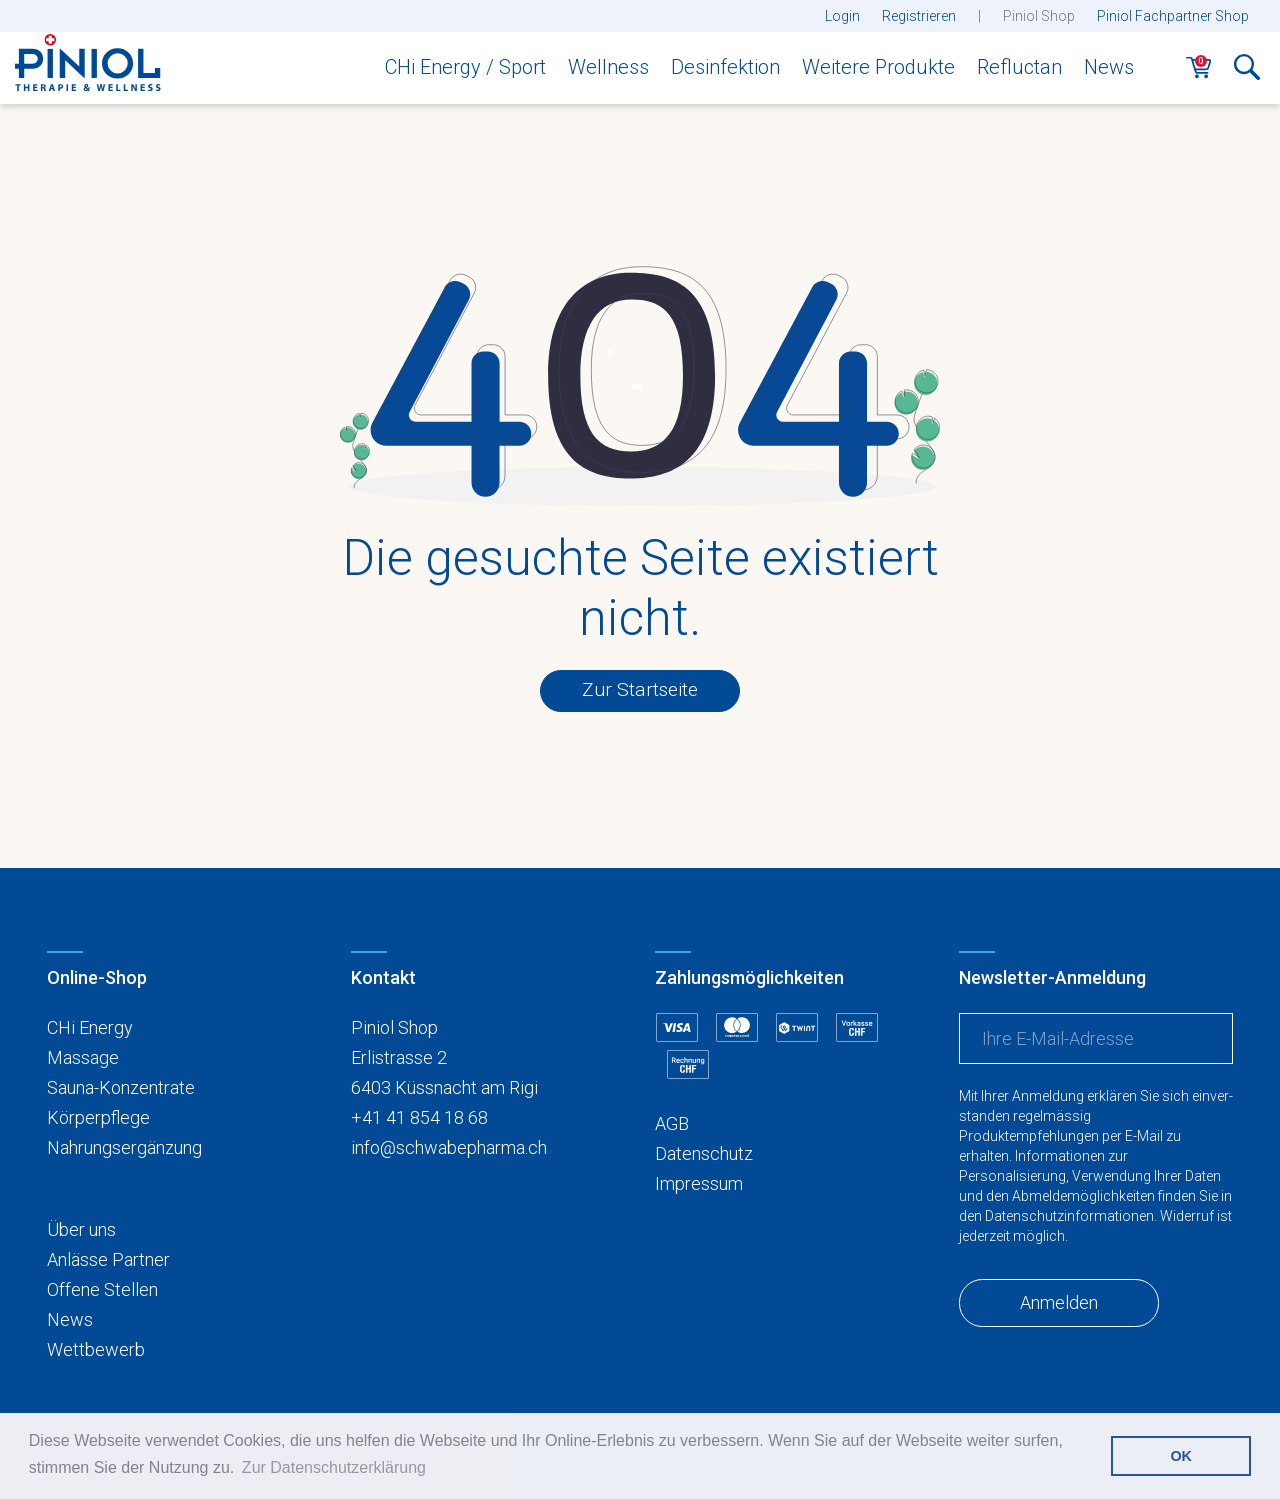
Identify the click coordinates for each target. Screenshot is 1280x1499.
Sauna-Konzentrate (121, 1087)
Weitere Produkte (878, 67)
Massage (83, 1057)
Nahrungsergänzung (124, 1147)
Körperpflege (98, 1117)
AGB (672, 1123)
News (1109, 67)
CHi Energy (90, 1027)
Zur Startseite (640, 689)
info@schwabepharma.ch (449, 1147)
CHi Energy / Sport (465, 67)
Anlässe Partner (108, 1259)
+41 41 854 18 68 (419, 1117)
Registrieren (919, 16)
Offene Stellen (102, 1289)
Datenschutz (704, 1153)
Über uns (81, 1229)
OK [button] (1181, 1456)
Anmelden (1059, 1302)
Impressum (699, 1183)
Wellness (608, 67)
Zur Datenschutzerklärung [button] (334, 1467)
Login (842, 16)
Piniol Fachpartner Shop (1173, 16)
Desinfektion (725, 67)
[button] (1247, 73)
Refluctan (1019, 67)
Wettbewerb (96, 1349)
